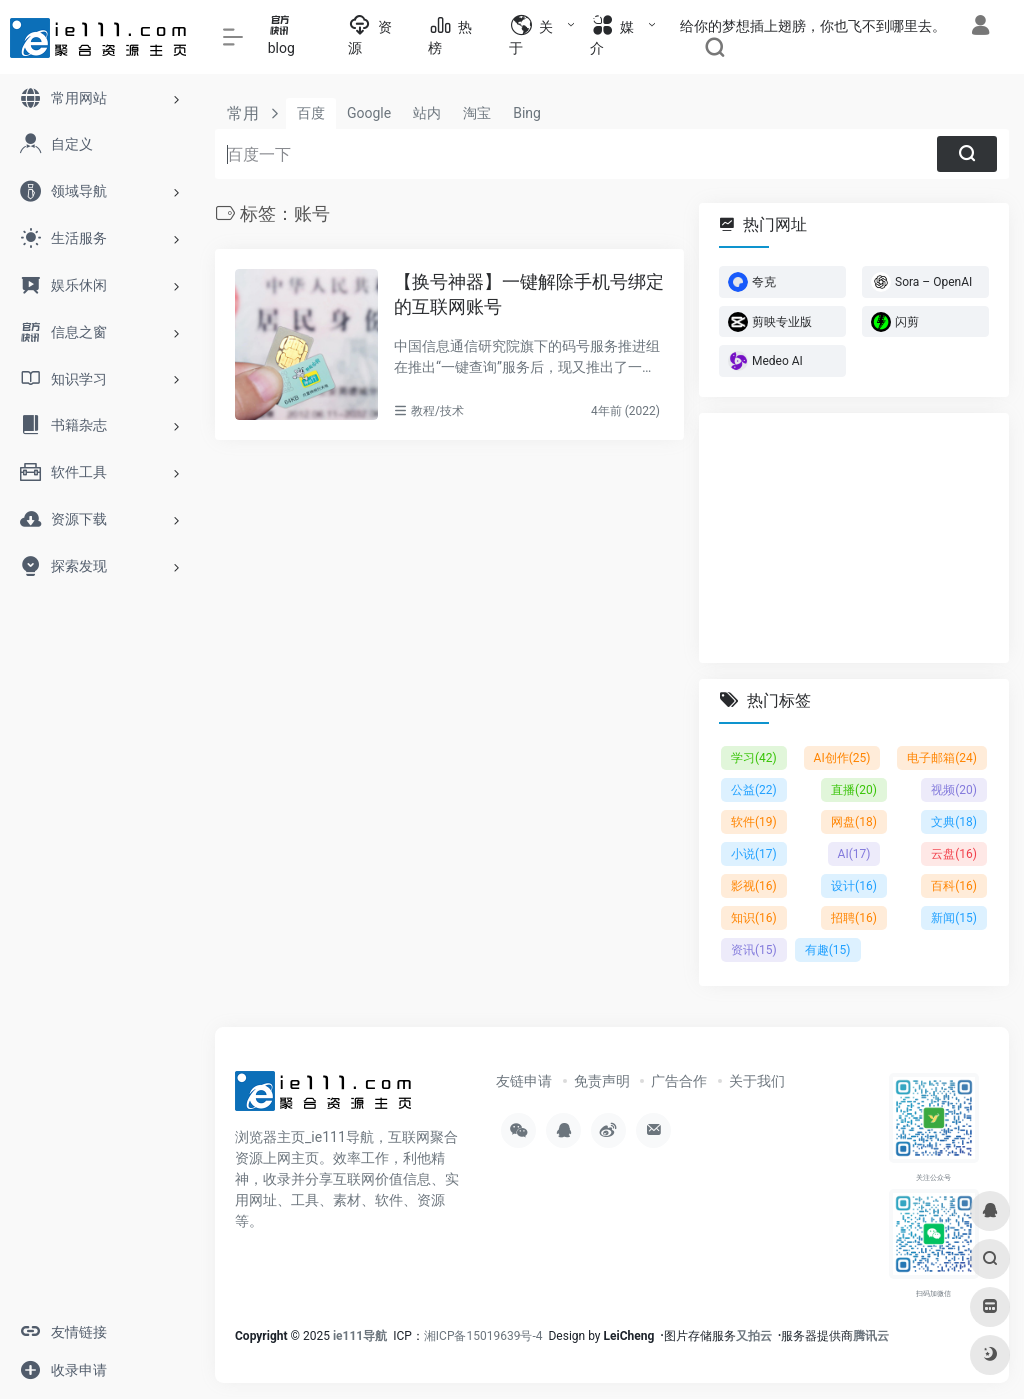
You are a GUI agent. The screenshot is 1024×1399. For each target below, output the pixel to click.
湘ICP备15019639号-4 (483, 1336)
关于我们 (757, 1081)
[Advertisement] (854, 538)
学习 (754, 758)
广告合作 (679, 1081)
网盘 (854, 822)
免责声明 (602, 1081)
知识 (754, 918)
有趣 (828, 950)
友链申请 (524, 1081)
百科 (954, 886)
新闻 (954, 918)
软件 (754, 822)
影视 (754, 886)
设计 (854, 886)
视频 (954, 790)
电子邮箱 (942, 758)
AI (854, 854)
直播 (854, 790)
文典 (954, 822)
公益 (754, 790)
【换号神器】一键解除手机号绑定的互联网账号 (529, 294)
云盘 (954, 854)
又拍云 (754, 1336)
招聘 (854, 918)
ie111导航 (360, 1336)
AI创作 (842, 758)
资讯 (754, 950)
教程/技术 (437, 411)
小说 (754, 854)
